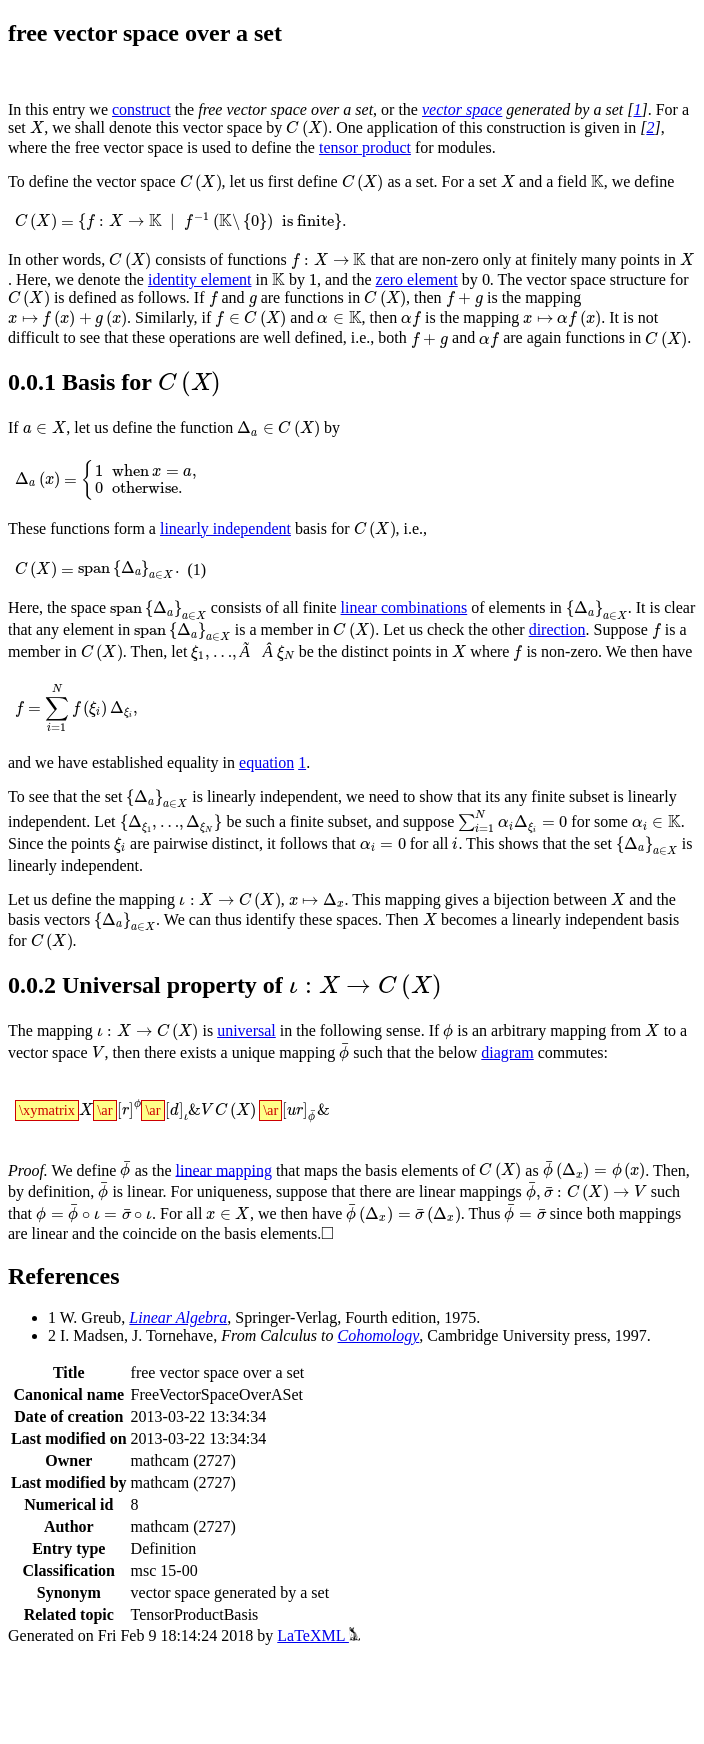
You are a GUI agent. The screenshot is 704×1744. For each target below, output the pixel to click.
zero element (417, 279)
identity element (200, 279)
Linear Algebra (178, 1317)
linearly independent (225, 528)
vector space (462, 109)
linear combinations (404, 607)
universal (246, 1030)
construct (141, 109)
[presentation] (37, 127)
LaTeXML (318, 1635)
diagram (507, 1052)
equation (266, 762)
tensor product (365, 147)
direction (557, 629)
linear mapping (224, 1169)
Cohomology (379, 1335)
